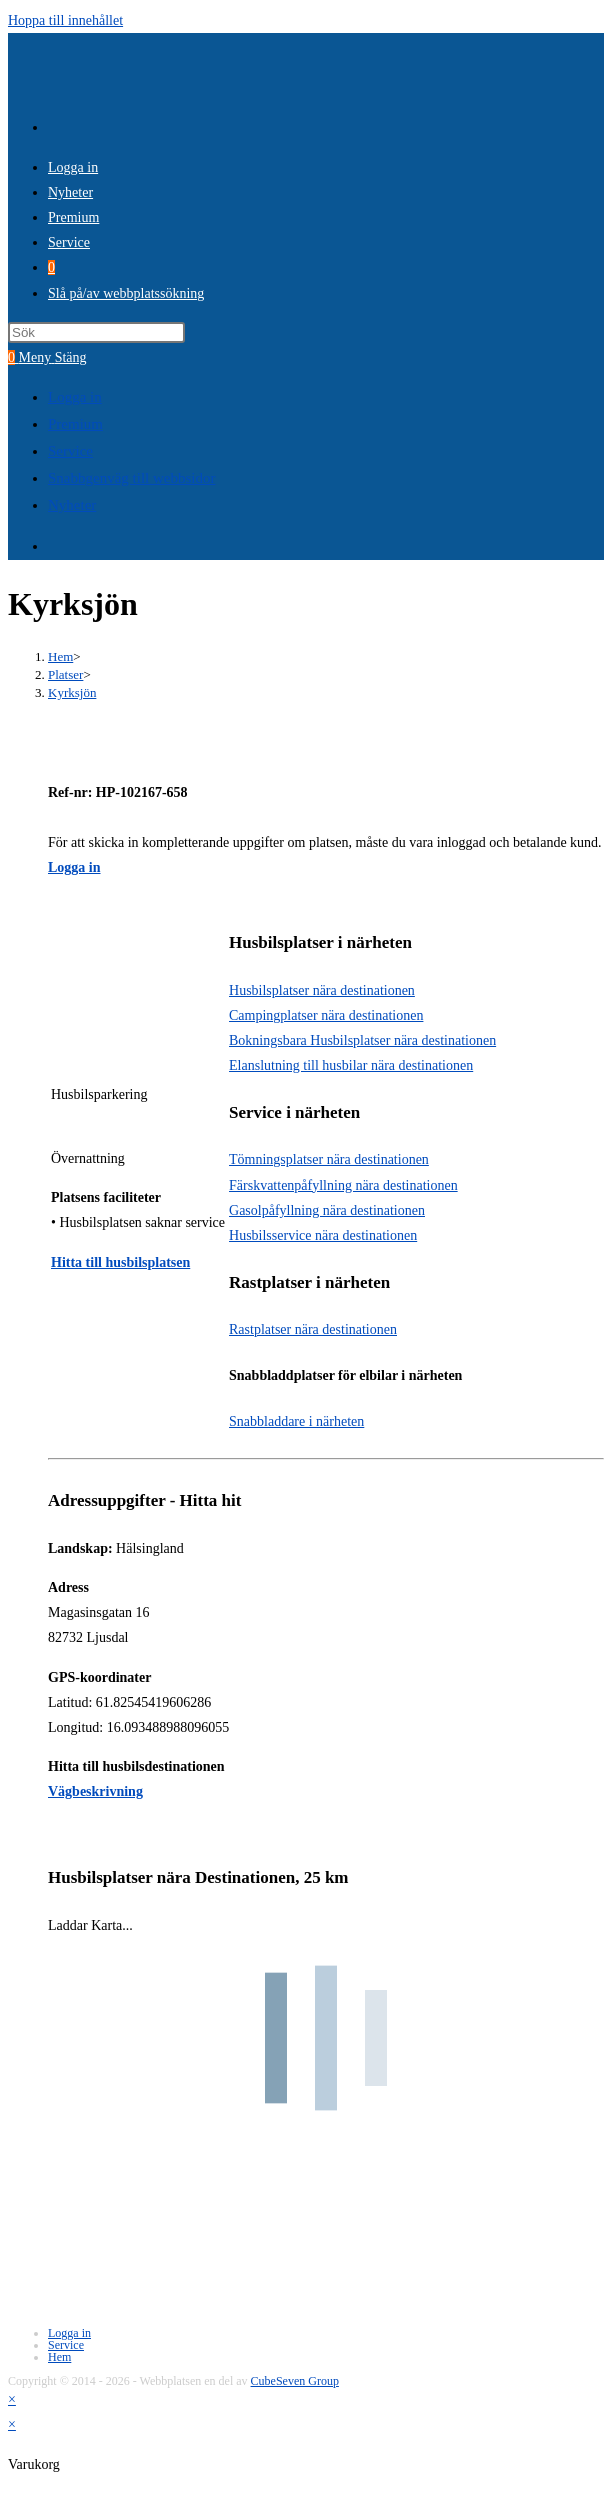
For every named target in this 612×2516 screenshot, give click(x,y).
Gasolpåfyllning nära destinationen (327, 1210)
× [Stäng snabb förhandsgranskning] (12, 2399)
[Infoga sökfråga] (96, 332)
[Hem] (60, 656)
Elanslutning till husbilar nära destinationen (351, 1065)
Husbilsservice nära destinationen (323, 1235)
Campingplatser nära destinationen (326, 1015)
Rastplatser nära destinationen (313, 1329)
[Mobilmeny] (53, 357)
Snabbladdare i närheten (296, 1421)
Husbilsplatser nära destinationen (322, 990)
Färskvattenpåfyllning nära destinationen (343, 1185)
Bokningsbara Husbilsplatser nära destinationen (362, 1040)
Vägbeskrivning (95, 1791)
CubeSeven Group (295, 2381)
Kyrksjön (72, 692)
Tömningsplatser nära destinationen (329, 1159)
